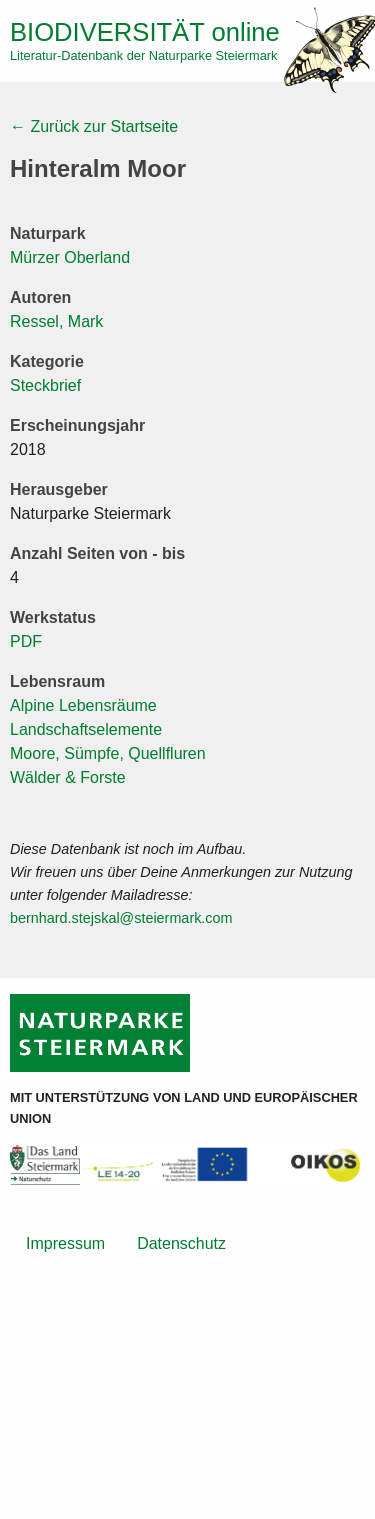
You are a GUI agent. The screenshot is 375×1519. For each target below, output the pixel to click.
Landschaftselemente (86, 729)
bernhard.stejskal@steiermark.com (121, 918)
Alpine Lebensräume (83, 705)
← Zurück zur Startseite (94, 126)
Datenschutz (181, 1243)
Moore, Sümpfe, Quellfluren (108, 753)
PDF (26, 641)
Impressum (65, 1243)
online (145, 32)
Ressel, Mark (56, 321)
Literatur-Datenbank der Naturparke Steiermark (143, 55)
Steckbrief (45, 385)
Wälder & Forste (68, 777)
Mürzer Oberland (70, 257)
